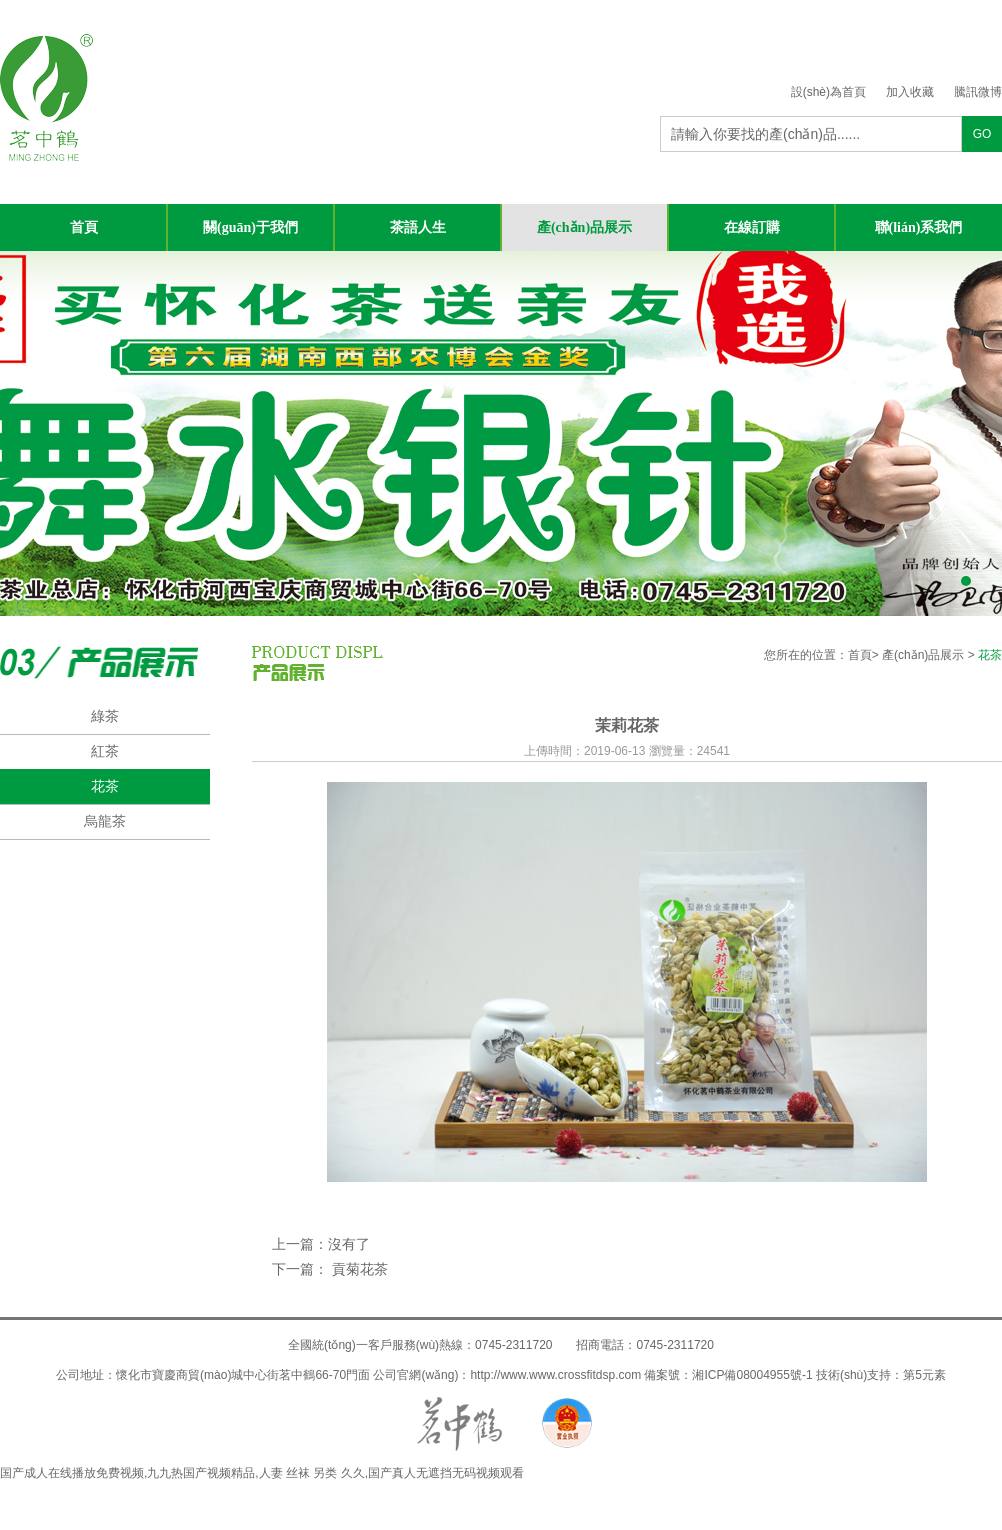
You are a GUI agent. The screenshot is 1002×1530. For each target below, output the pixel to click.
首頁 (84, 227)
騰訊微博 (978, 92)
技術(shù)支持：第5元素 (881, 1375)
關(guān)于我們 (250, 227)
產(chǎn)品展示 (584, 227)
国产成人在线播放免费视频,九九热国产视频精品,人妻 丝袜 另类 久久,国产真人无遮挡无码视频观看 (262, 1473)
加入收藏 (910, 92)
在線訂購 (752, 227)
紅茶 (105, 751)
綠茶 (105, 716)
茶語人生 (418, 227)
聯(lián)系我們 (919, 227)
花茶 (105, 786)
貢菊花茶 (358, 1269)
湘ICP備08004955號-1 (752, 1375)
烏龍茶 (105, 821)
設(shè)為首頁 (828, 92)
